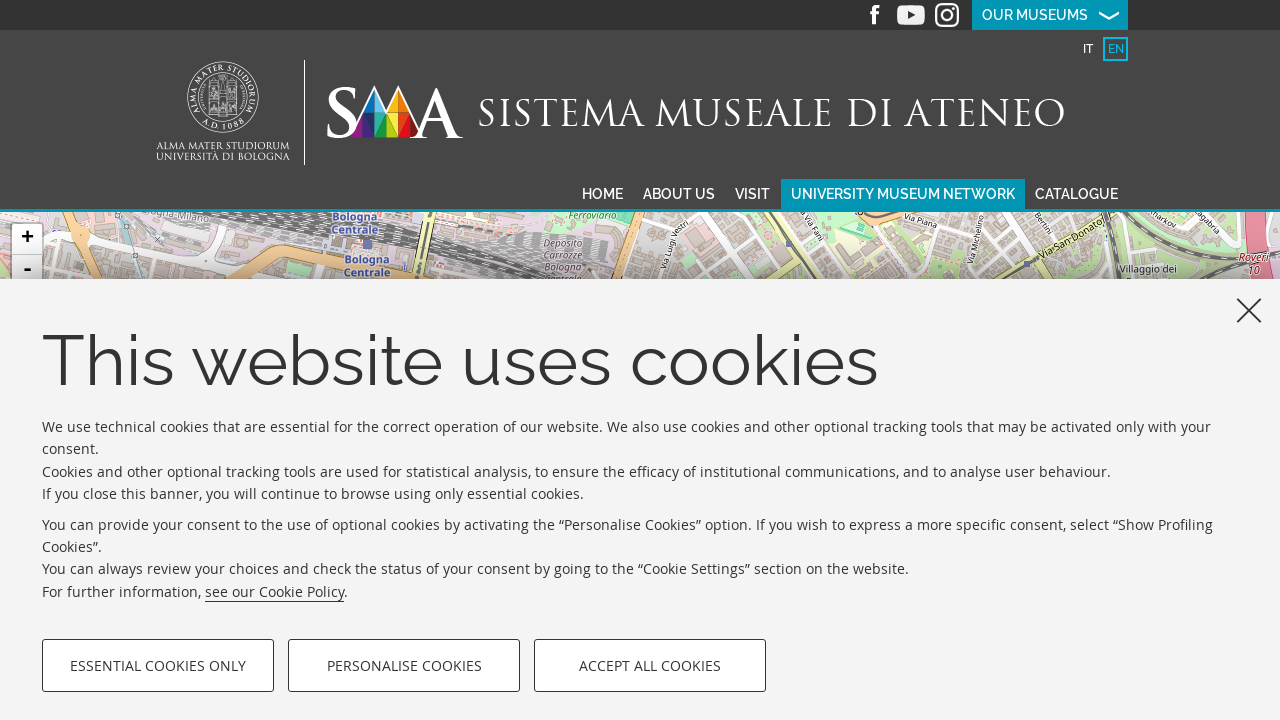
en (1116, 49)
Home (602, 194)
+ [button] (27, 239)
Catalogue (1076, 194)
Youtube (911, 15)
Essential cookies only (158, 665)
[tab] (1087, 49)
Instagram (947, 15)
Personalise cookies (404, 665)
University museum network (903, 194)
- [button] (27, 270)
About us (679, 194)
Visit (752, 194)
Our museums (1035, 15)
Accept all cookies (650, 665)
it (1088, 49)
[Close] (1249, 310)
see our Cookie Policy (274, 591)
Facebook (875, 15)
